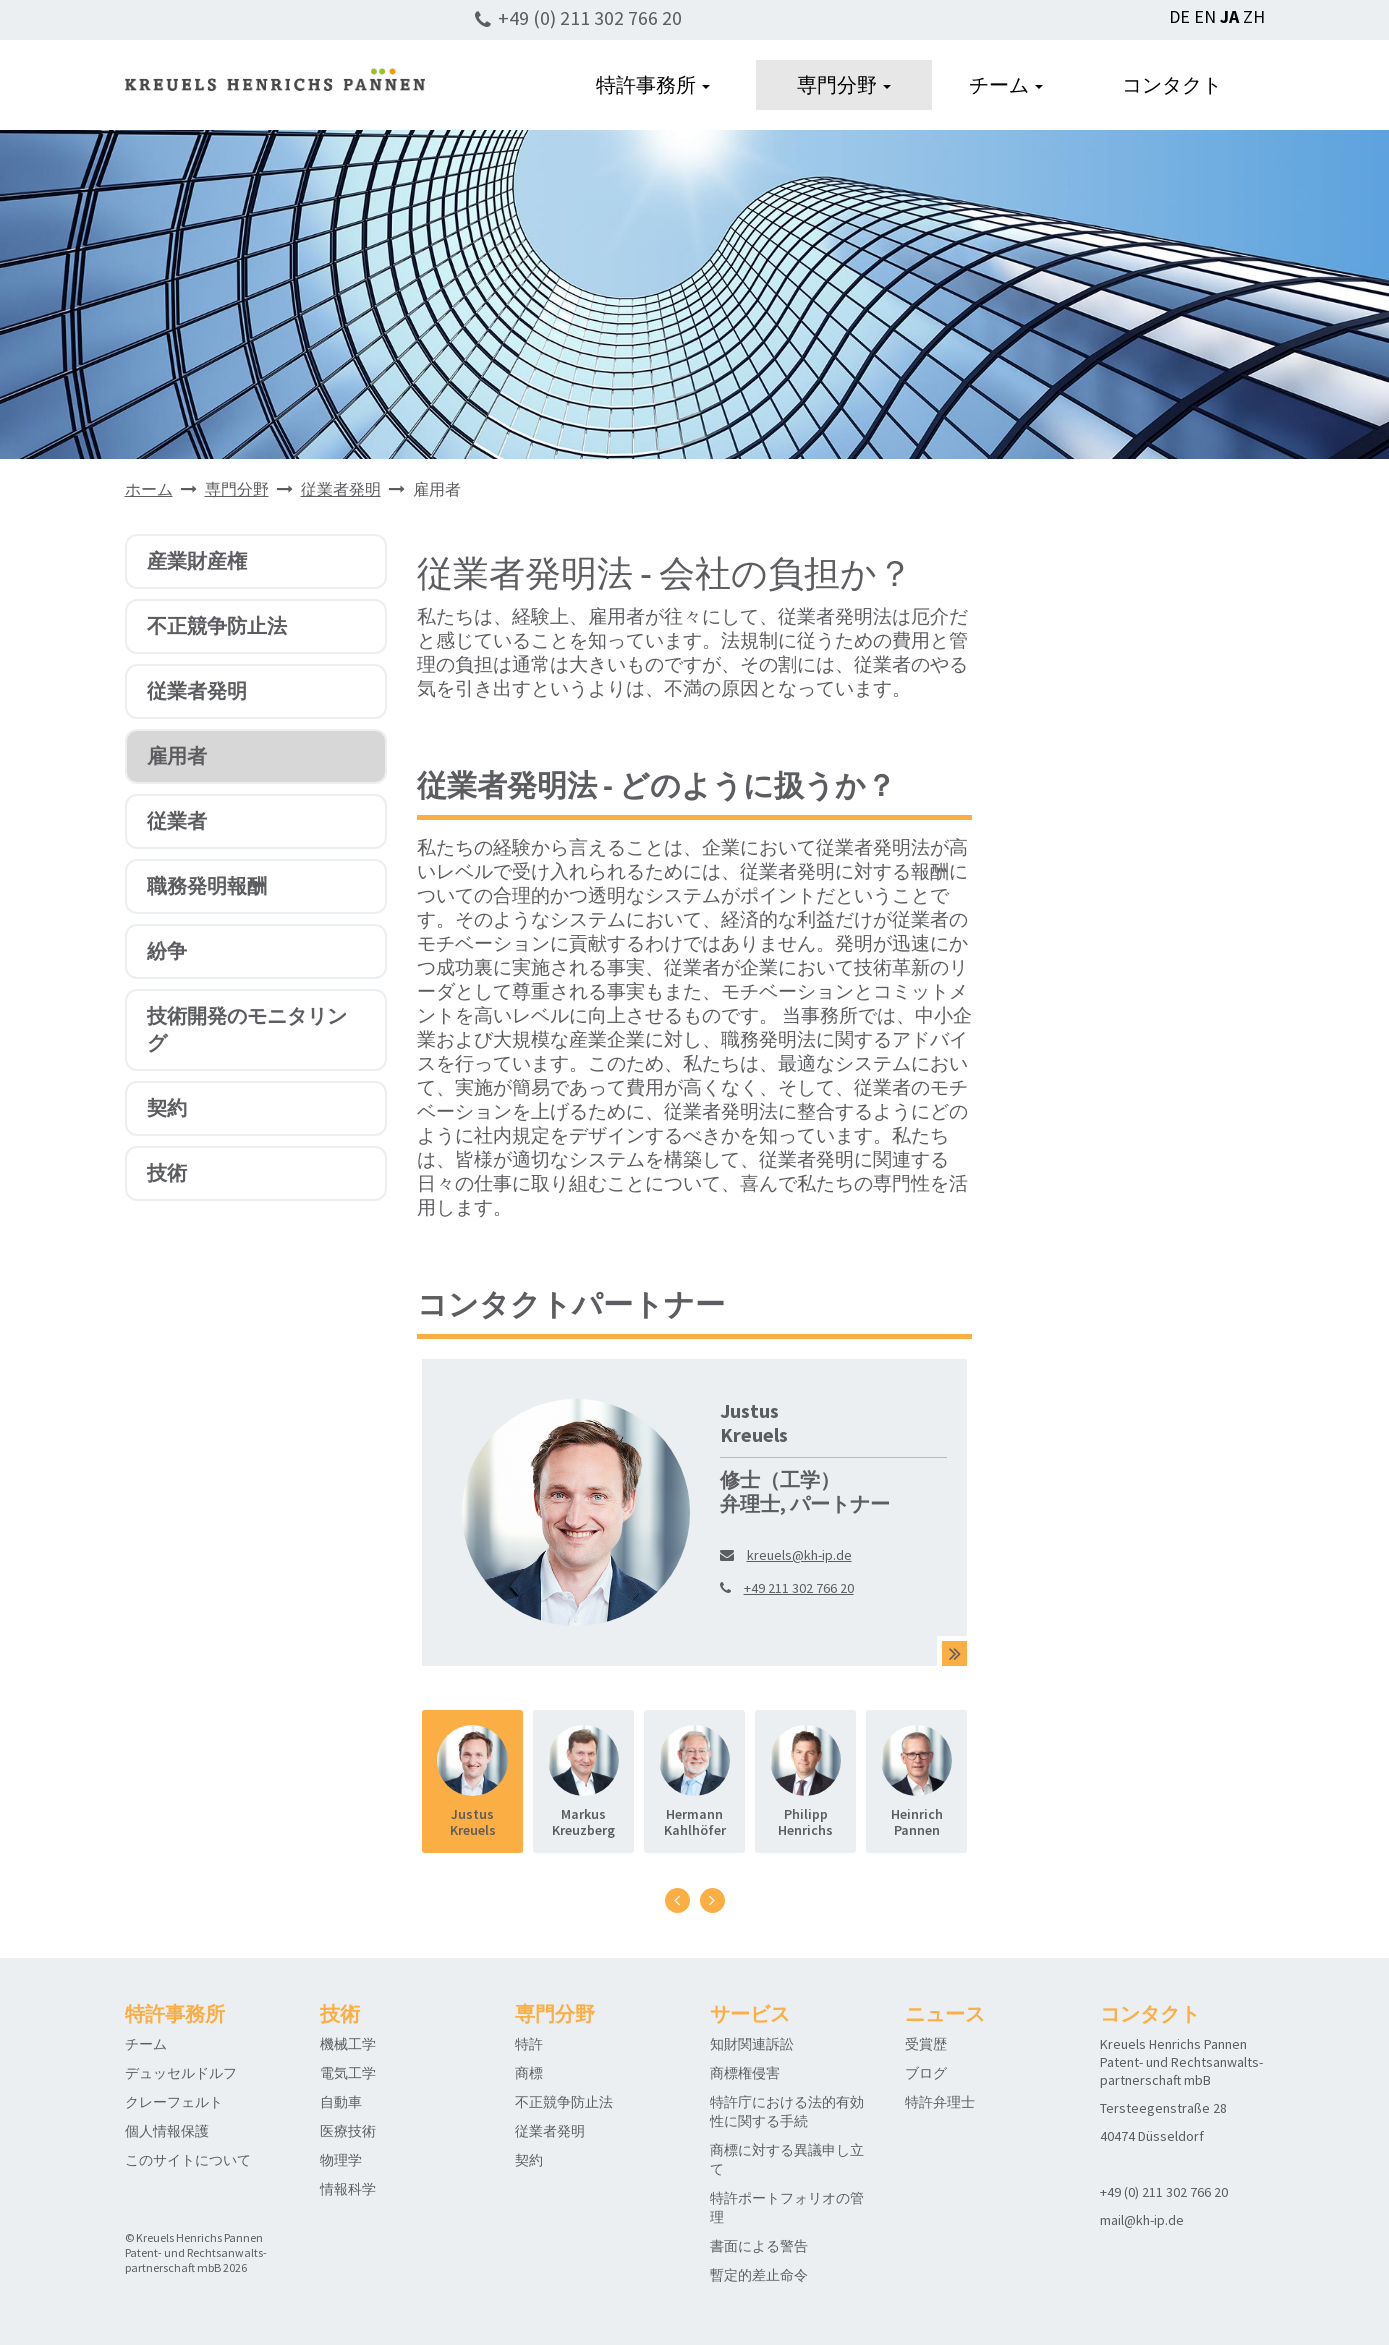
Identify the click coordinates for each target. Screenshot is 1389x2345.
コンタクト (1172, 84)
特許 (529, 2044)
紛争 (167, 950)
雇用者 (177, 755)
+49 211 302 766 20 (799, 1588)
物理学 (341, 2160)
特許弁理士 (940, 2102)
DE (1179, 16)
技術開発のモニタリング (247, 1029)
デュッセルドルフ (181, 2073)
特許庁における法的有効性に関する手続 (787, 2111)
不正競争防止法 (217, 625)
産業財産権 (197, 560)
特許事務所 (653, 84)
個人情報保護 (167, 2131)
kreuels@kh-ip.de (799, 1555)
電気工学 (348, 2073)
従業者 (177, 820)
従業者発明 (341, 489)
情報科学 (348, 2189)
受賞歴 (926, 2044)
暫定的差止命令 (759, 2275)
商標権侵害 (745, 2073)
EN (1205, 16)
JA (1229, 16)
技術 (167, 1172)
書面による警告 (759, 2246)
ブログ (926, 2073)
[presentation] (677, 1900)
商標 (529, 2073)
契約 (167, 1107)
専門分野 (844, 84)
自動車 (341, 2102)
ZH (1254, 16)
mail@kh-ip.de (1142, 2220)
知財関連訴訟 (752, 2044)
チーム (1006, 84)
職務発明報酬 (207, 885)
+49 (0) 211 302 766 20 (590, 17)
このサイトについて (188, 2160)
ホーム (149, 489)
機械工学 (348, 2044)
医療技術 (348, 2131)
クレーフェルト (174, 2102)
